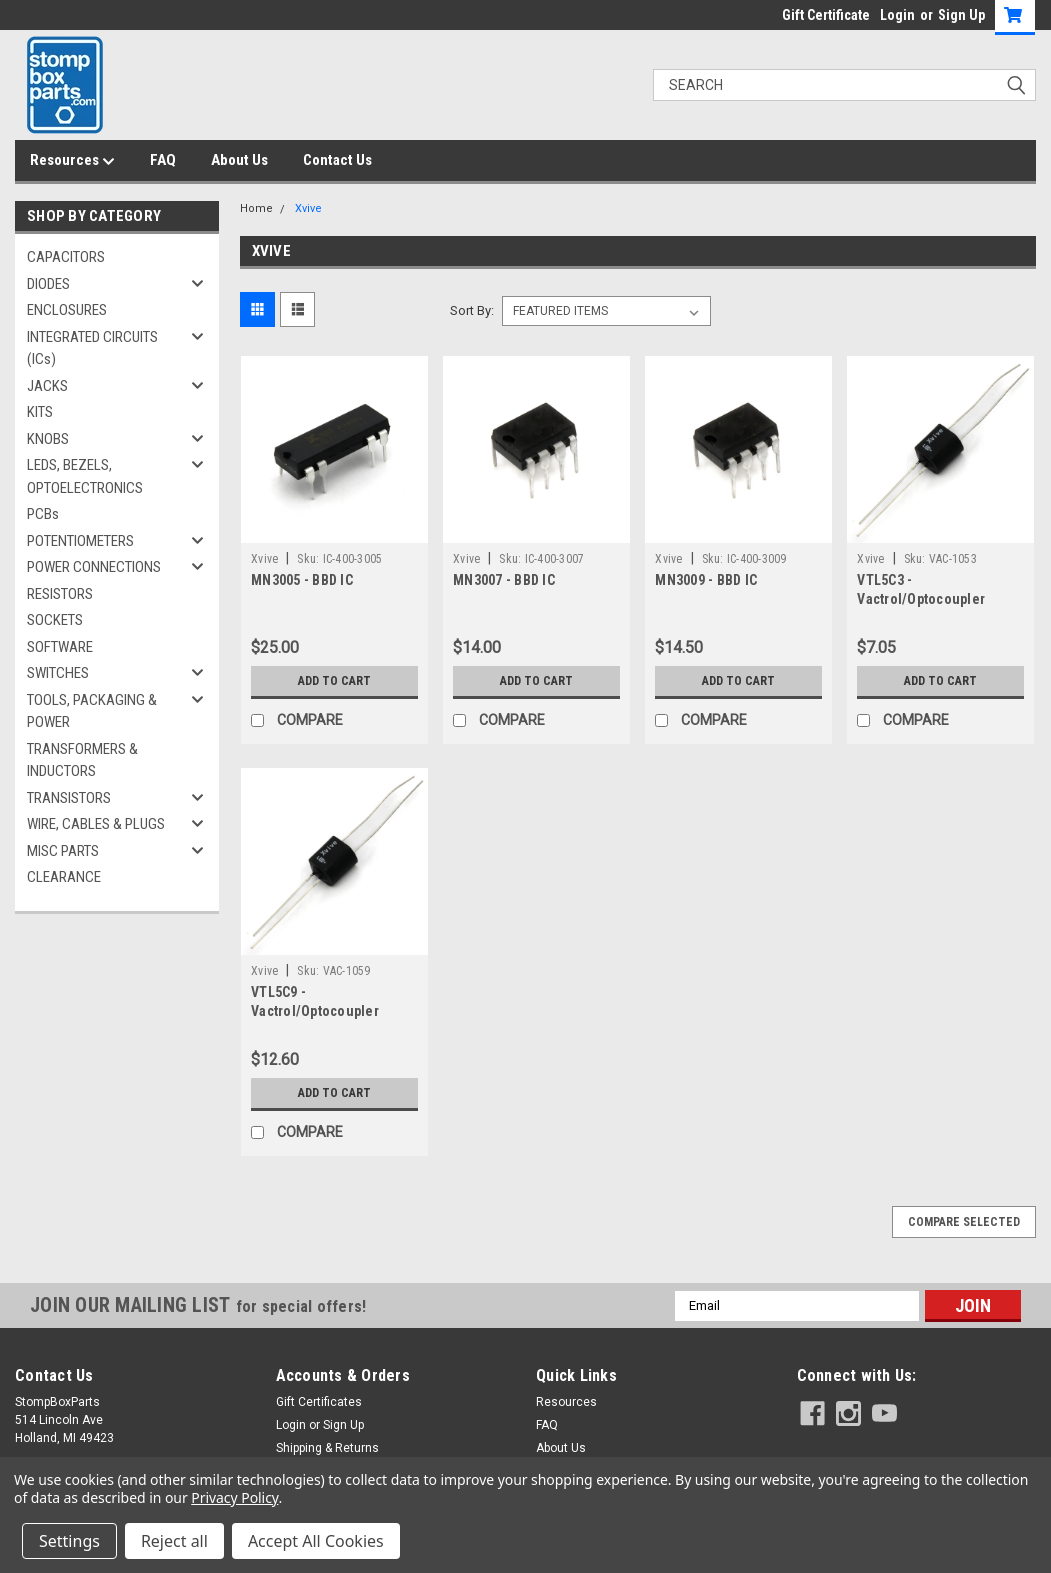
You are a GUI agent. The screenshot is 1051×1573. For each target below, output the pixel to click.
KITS (40, 412)
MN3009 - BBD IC (706, 580)
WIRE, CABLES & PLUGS (96, 824)
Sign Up (961, 15)
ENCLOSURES (67, 310)
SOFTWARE (60, 647)
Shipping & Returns (327, 1448)
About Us (239, 160)
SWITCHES (58, 673)
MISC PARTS (63, 851)
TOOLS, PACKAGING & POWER (92, 711)
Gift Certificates (319, 1402)
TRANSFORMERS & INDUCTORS (82, 760)
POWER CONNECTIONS (94, 567)
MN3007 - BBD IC (504, 580)
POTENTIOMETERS (80, 541)
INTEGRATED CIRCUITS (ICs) (92, 348)
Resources (72, 161)
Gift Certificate (826, 15)
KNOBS (48, 439)
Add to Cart (334, 681)
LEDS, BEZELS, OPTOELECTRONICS (85, 476)
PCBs (43, 514)
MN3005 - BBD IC (302, 580)
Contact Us (337, 160)
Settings (69, 1541)
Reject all (174, 1541)
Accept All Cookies (316, 1541)
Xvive (308, 208)
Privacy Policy (234, 1497)
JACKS (47, 386)
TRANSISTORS (69, 798)
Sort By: (472, 310)
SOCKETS (55, 620)
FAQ (163, 160)
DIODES (48, 284)
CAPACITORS (66, 257)
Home (256, 208)
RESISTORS (60, 594)
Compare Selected (964, 1222)
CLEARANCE (64, 877)
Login (897, 15)
